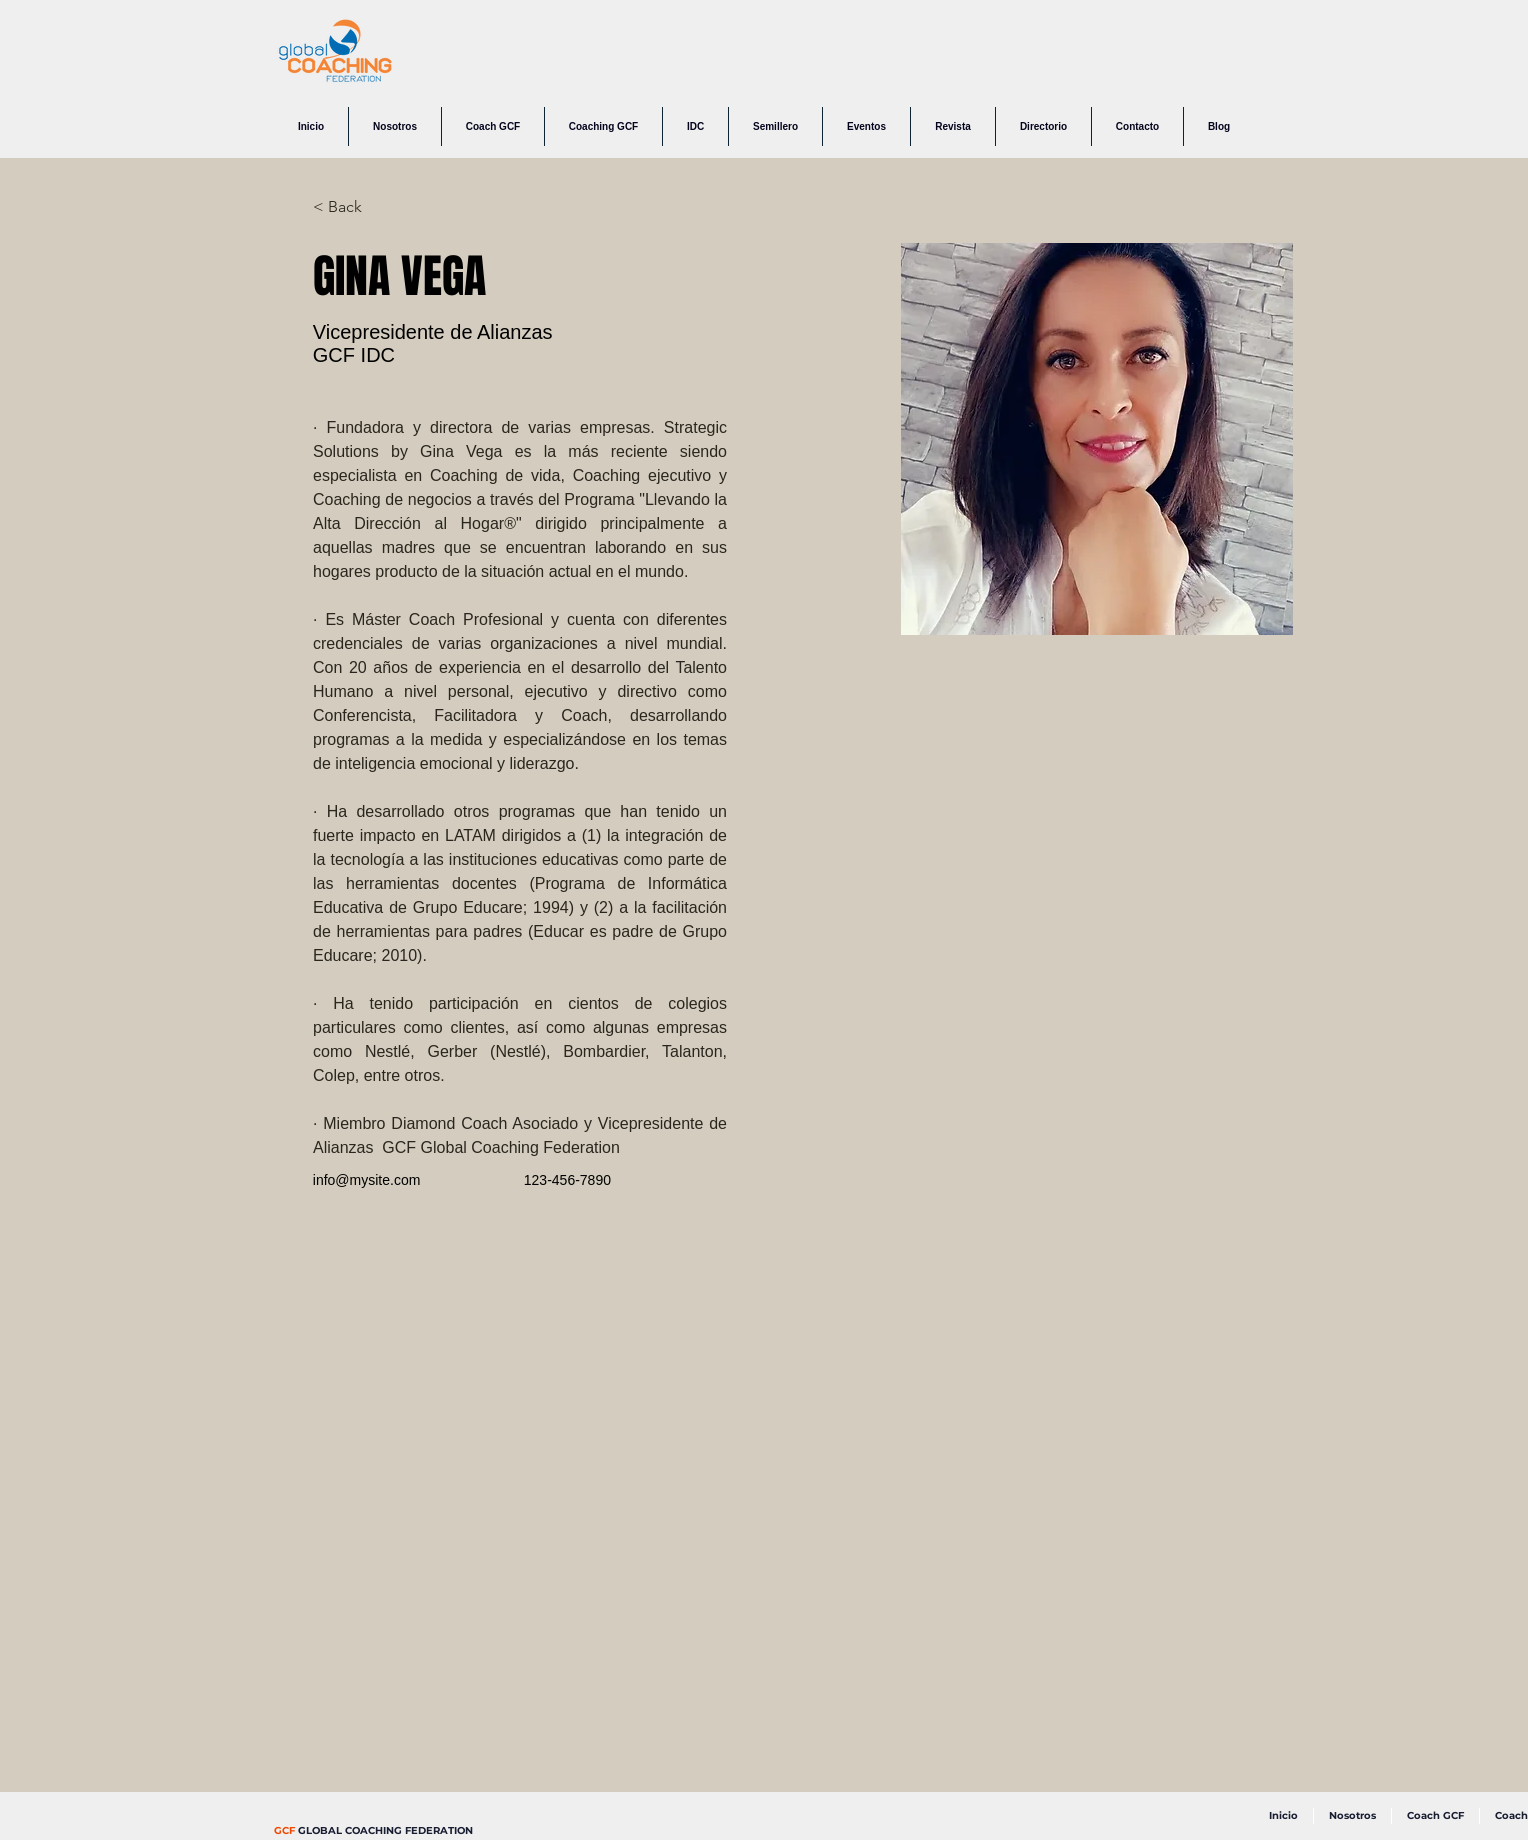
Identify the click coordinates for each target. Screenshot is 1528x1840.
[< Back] (352, 207)
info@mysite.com (367, 1180)
